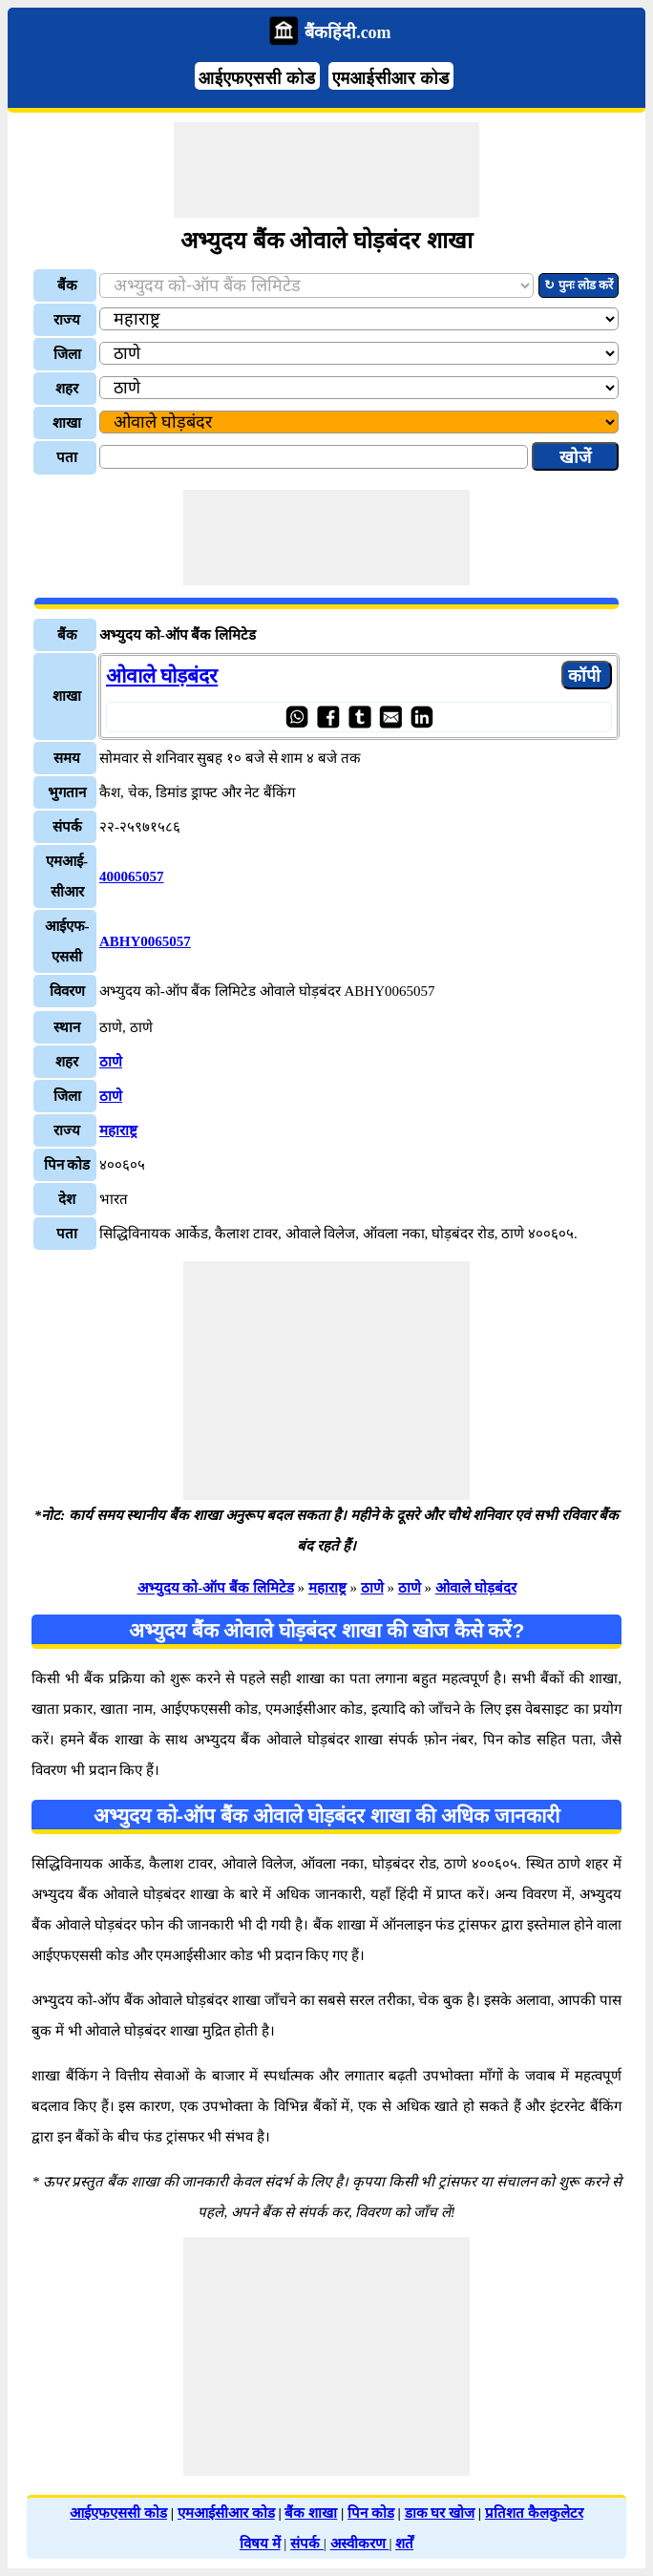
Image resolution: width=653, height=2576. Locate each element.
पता (66, 457)
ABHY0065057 (145, 941)
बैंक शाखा (310, 2513)
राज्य (66, 319)
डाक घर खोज (440, 2513)
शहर (66, 388)
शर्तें (404, 2543)
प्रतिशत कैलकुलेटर (534, 2513)
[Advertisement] (326, 170)
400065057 (131, 876)
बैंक (67, 285)
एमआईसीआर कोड (391, 78)
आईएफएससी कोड (257, 78)
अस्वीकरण (360, 2543)
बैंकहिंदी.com (347, 32)
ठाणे (110, 1061)
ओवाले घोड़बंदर (162, 676)
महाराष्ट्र (118, 1130)
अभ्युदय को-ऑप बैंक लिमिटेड (215, 1587)
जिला (67, 354)
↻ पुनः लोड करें (578, 285)
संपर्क (307, 2543)
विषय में (260, 2543)
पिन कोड (371, 2513)
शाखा (67, 423)
